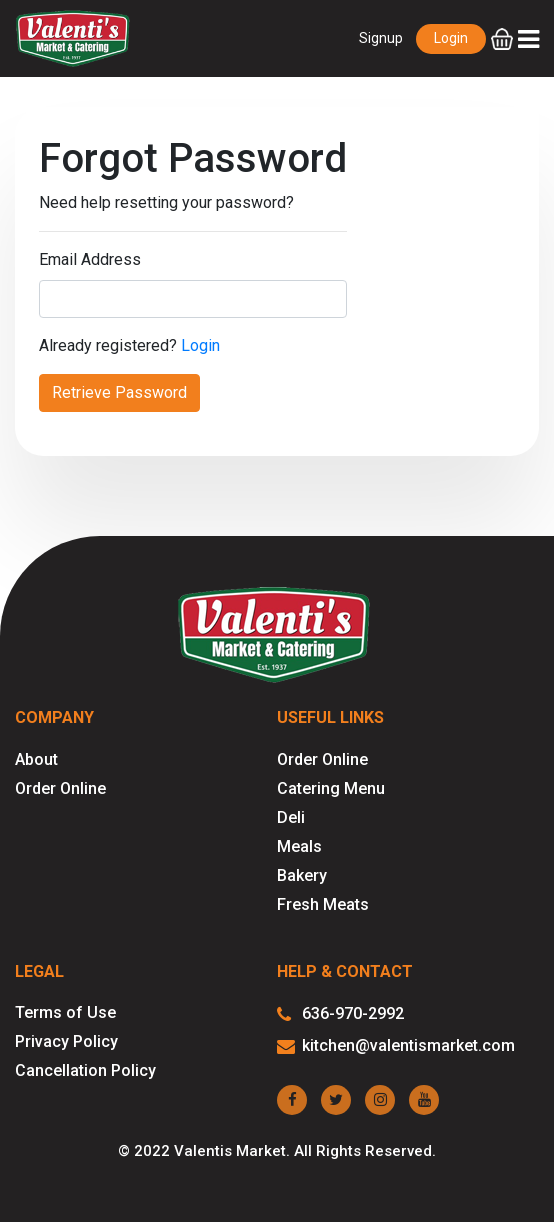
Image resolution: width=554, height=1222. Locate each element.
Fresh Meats (323, 904)
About (36, 759)
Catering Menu (331, 788)
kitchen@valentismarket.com (396, 1046)
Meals (299, 846)
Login (451, 38)
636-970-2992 (340, 1014)
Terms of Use (65, 1012)
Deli (291, 817)
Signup (381, 38)
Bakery (302, 875)
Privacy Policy (66, 1041)
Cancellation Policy (85, 1070)
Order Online (60, 788)
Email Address (90, 259)
